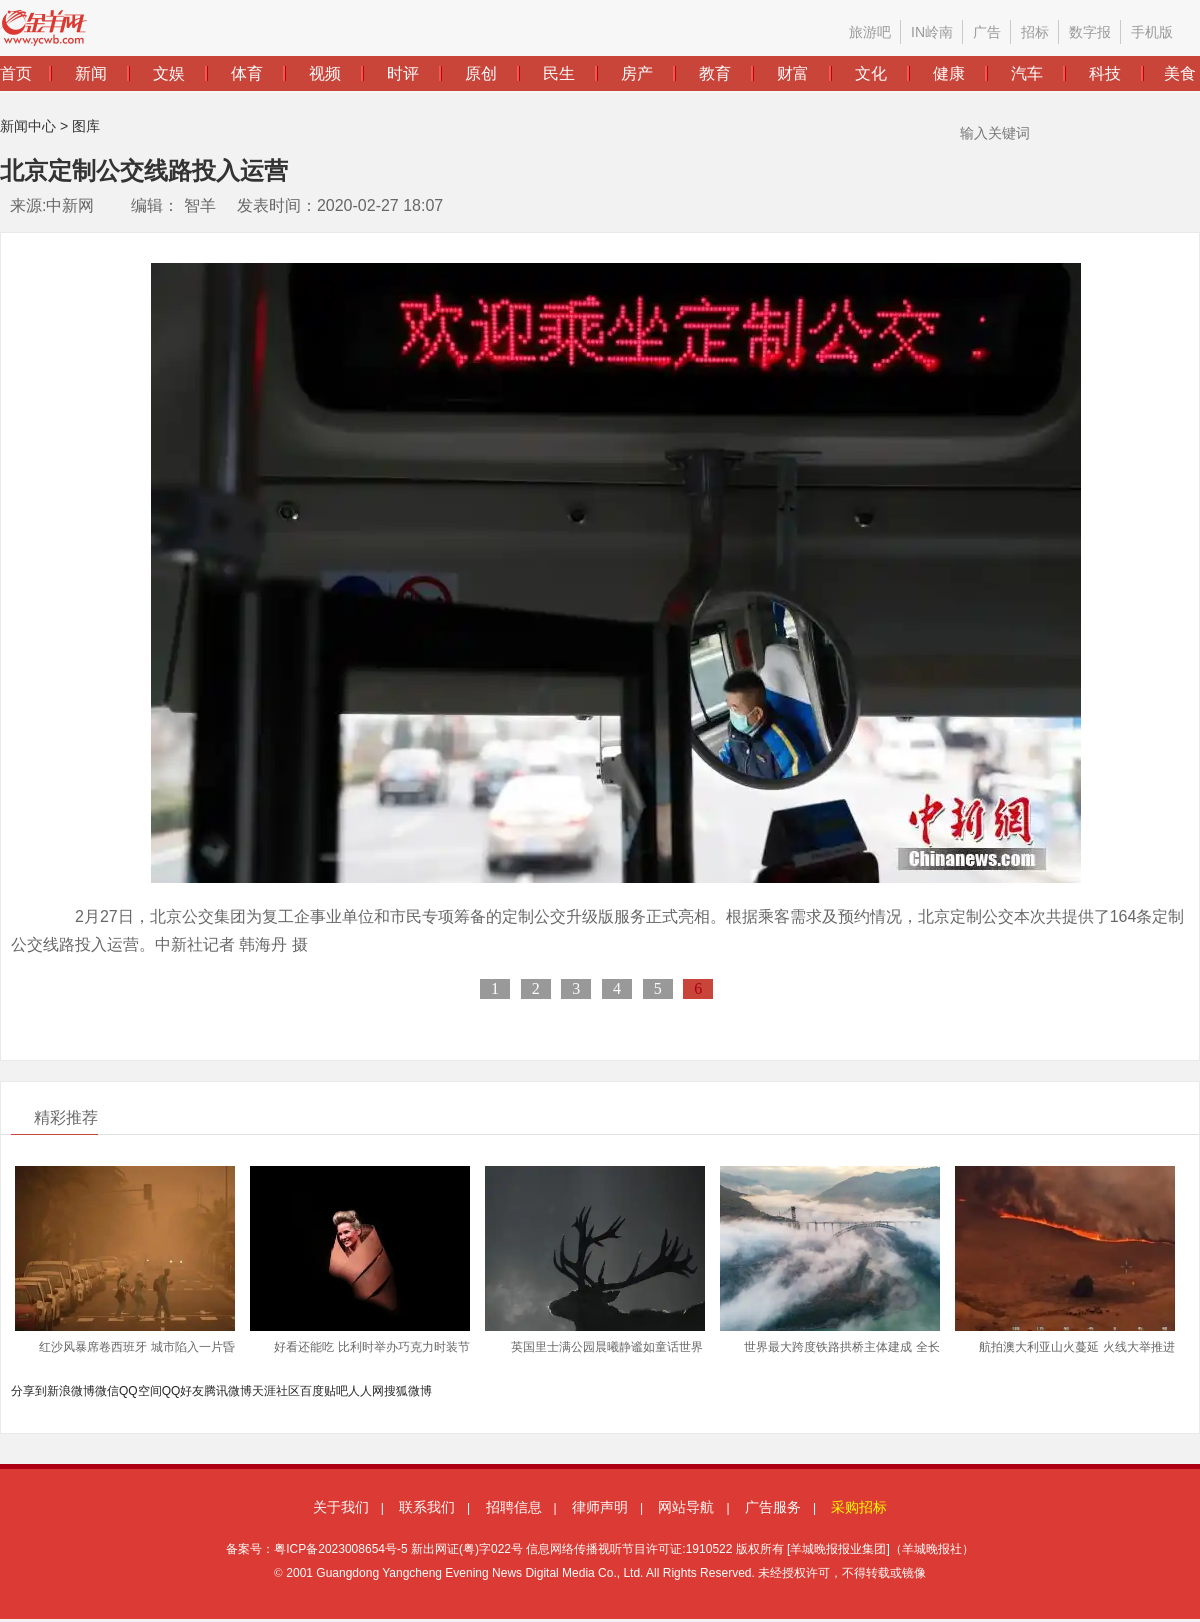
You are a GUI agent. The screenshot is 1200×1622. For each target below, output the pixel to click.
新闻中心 (28, 126)
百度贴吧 (324, 1391)
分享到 (29, 1391)
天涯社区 (276, 1391)
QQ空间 (140, 1391)
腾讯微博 (228, 1391)
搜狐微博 (408, 1391)
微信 (107, 1391)
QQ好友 (183, 1391)
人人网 (366, 1391)
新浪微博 (71, 1391)
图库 (86, 126)
